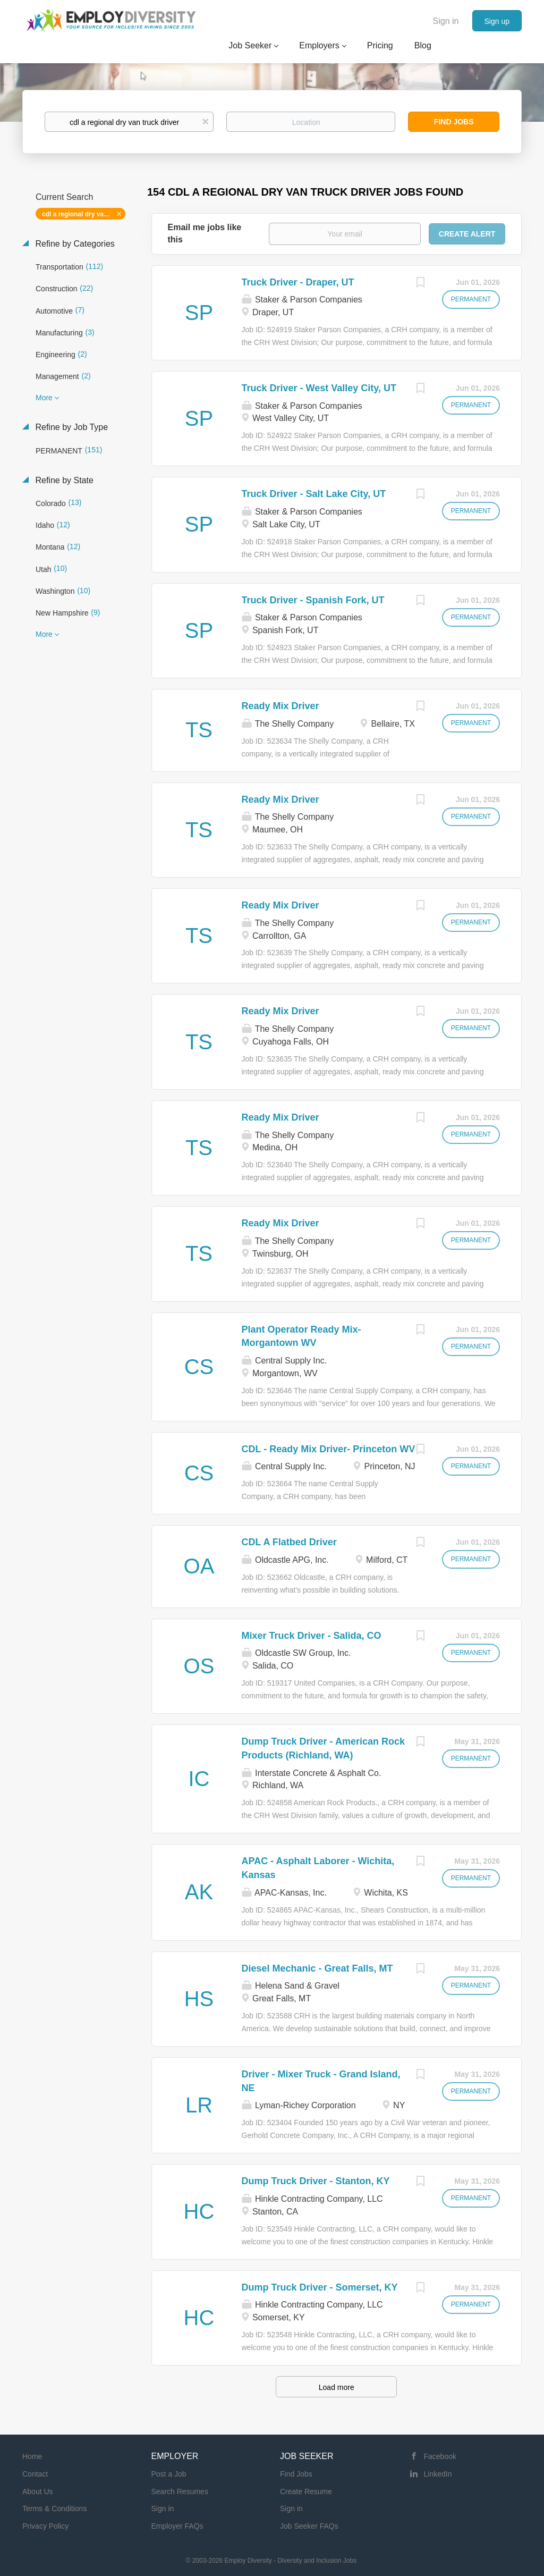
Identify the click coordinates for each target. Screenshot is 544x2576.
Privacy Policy (45, 2526)
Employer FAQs (177, 2526)
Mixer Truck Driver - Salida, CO (311, 1635)
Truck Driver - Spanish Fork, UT (313, 600)
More (44, 397)
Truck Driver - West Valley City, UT (319, 388)
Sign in (446, 21)
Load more (336, 2387)
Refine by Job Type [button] (70, 427)
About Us (37, 2491)
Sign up (496, 21)
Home (32, 2456)
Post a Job (168, 2474)
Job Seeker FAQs (309, 2526)
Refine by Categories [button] (74, 243)
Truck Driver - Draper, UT (298, 282)
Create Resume (306, 2491)
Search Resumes (179, 2491)
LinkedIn (438, 2474)
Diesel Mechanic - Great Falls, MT (317, 1968)
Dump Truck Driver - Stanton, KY (316, 2181)
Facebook (440, 2456)
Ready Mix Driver (280, 706)
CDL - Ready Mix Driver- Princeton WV (328, 1449)
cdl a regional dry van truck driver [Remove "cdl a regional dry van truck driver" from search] (83, 214)
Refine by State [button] (63, 480)
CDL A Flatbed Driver (289, 1542)
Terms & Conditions (54, 2508)
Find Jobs (454, 121)
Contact (35, 2474)
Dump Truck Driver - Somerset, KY (320, 2287)
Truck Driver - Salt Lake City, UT (314, 494)
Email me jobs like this (205, 233)
